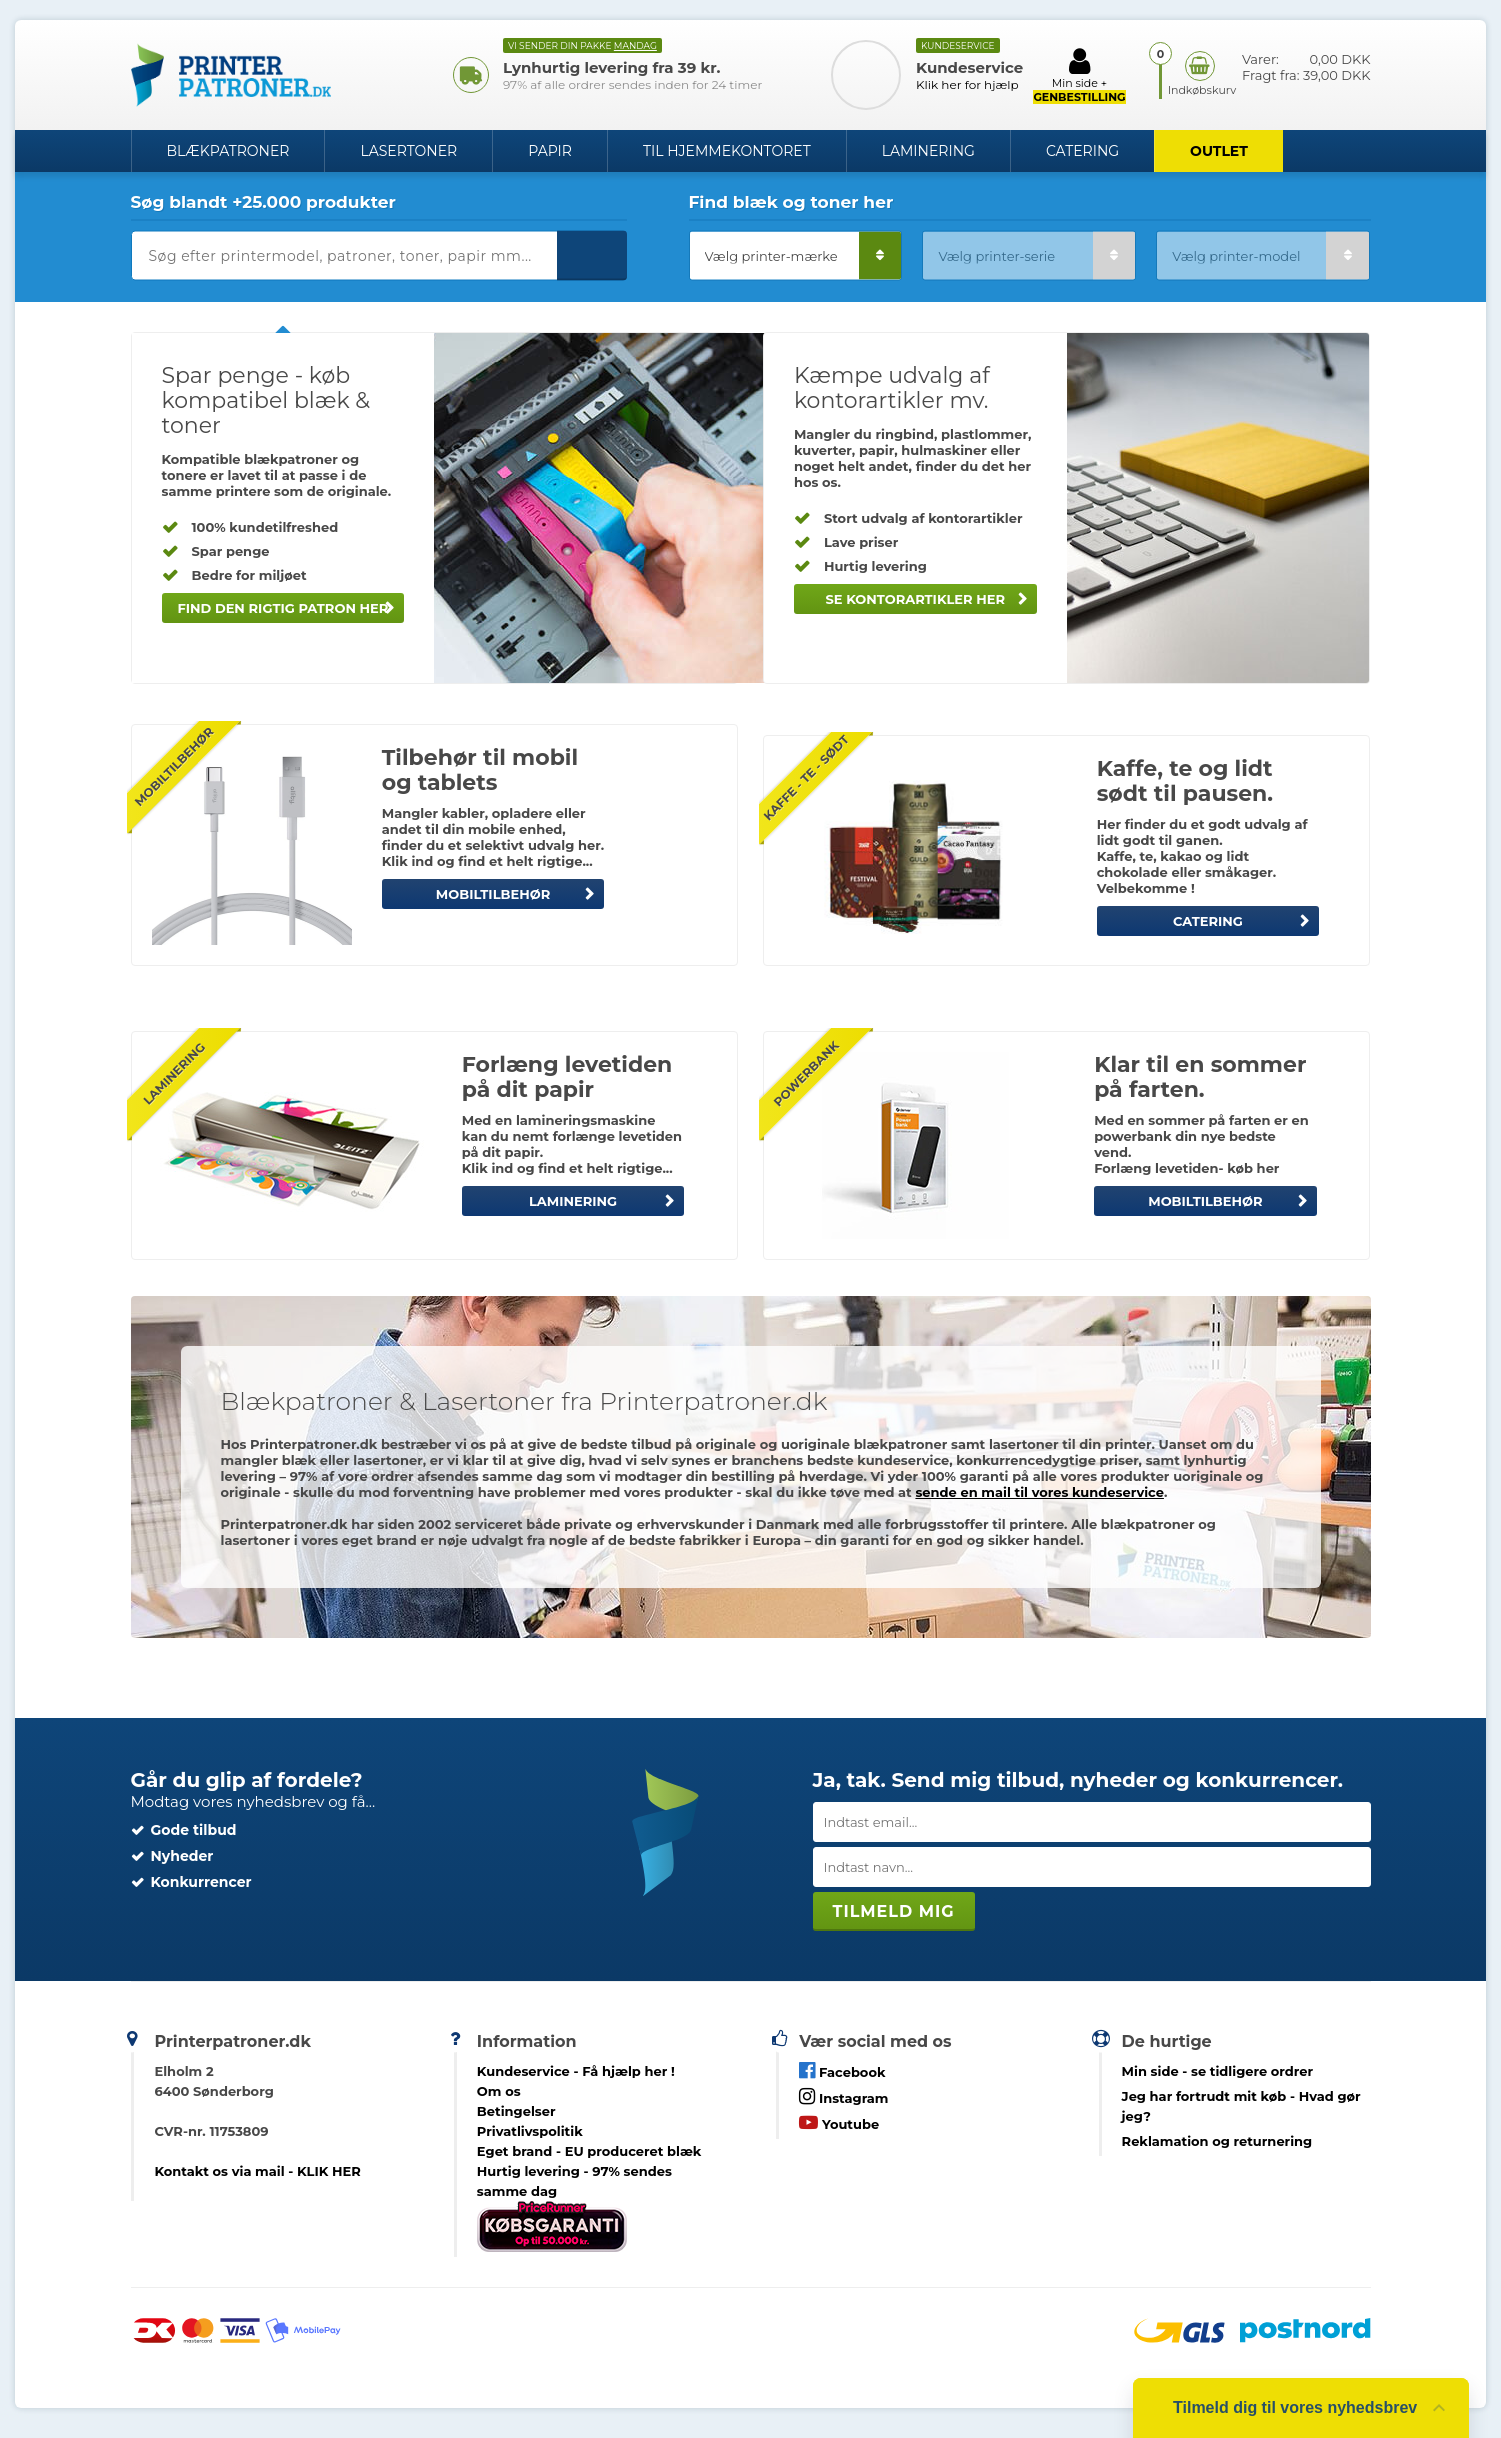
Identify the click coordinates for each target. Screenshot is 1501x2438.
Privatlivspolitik (530, 2131)
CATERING (1208, 921)
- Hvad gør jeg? (1241, 2106)
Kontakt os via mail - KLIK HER (257, 2171)
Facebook (842, 2070)
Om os (499, 2091)
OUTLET (1219, 151)
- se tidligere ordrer (1218, 2071)
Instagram (843, 2096)
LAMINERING (573, 1201)
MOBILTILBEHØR (493, 894)
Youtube (839, 2122)
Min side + (1079, 75)
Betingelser (516, 2111)
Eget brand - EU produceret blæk (589, 2151)
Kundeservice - (576, 2071)
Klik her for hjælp (967, 84)
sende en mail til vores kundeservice (1039, 1492)
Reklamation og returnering (1217, 2141)
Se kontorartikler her (915, 599)
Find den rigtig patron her (282, 608)
